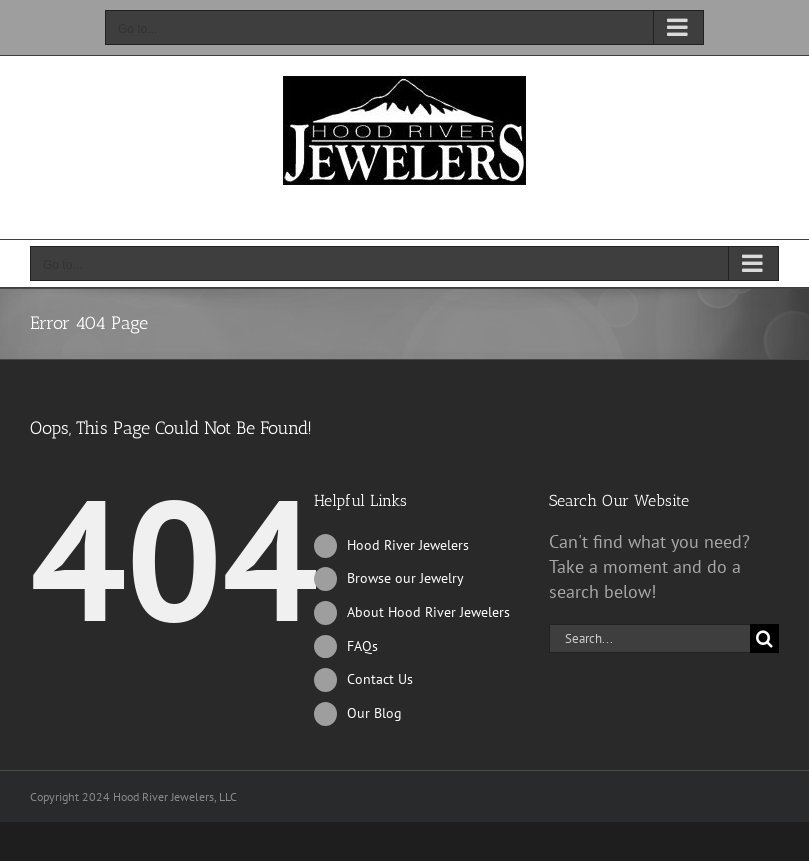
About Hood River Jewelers (428, 612)
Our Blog (374, 713)
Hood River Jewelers (408, 545)
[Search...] (649, 638)
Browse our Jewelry (405, 578)
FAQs (362, 646)
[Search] (764, 638)
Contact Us (380, 679)
